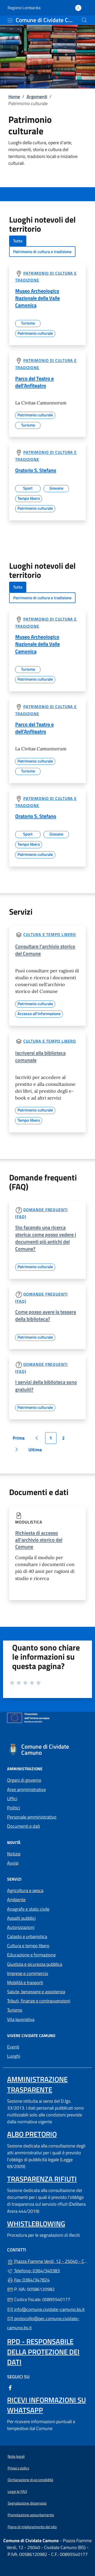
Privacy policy (18, 2468)
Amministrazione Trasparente (37, 2084)
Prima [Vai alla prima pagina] (20, 1439)
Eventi (13, 2046)
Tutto (17, 241)
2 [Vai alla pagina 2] (65, 1439)
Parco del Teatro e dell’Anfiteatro (34, 381)
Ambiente (16, 1899)
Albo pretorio (32, 2134)
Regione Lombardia (24, 8)
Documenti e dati (23, 1826)
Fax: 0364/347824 (28, 2279)
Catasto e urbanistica (27, 1936)
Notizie (14, 1853)
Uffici (12, 1798)
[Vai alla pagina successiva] (16, 1449)
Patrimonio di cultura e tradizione (42, 251)
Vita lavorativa (20, 2019)
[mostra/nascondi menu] (10, 20)
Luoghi (13, 2056)
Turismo (14, 2010)
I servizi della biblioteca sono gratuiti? (46, 1385)
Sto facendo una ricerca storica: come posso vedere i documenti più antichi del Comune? (45, 1238)
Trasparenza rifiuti (42, 2178)
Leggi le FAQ (17, 2491)
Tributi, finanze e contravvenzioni (38, 2000)
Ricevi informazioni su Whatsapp (46, 2405)
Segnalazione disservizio (27, 2503)
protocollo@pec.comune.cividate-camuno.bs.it (43, 2323)
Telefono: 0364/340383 (33, 2270)
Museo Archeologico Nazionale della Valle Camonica (37, 298)
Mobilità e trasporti (25, 1982)
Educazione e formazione (31, 1954)
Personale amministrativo (31, 1816)
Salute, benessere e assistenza (36, 1991)
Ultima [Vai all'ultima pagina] (36, 1450)
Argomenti (37, 96)
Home (14, 96)
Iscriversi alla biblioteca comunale (40, 1056)
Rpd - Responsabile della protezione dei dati (43, 2351)
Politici (13, 1807)
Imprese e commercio (27, 1973)
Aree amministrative (26, 1789)
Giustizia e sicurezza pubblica (34, 1964)
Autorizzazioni (20, 1927)
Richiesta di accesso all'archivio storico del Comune (38, 1539)
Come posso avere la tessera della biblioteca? (45, 1315)
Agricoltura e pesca (25, 1890)
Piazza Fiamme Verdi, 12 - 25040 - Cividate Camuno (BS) (47, 2261)
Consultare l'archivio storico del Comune (45, 949)
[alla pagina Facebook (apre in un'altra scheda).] (10, 2387)
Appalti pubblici (21, 1918)
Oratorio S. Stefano (35, 470)
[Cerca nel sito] (84, 20)
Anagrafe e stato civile (28, 1909)
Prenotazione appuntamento (31, 2515)
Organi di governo (24, 1780)
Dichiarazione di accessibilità (30, 2480)
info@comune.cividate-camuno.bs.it (46, 2309)
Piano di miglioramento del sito (32, 2527)
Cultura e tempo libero (49, 935)
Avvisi (12, 1863)
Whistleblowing (36, 2223)
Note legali (16, 2456)
